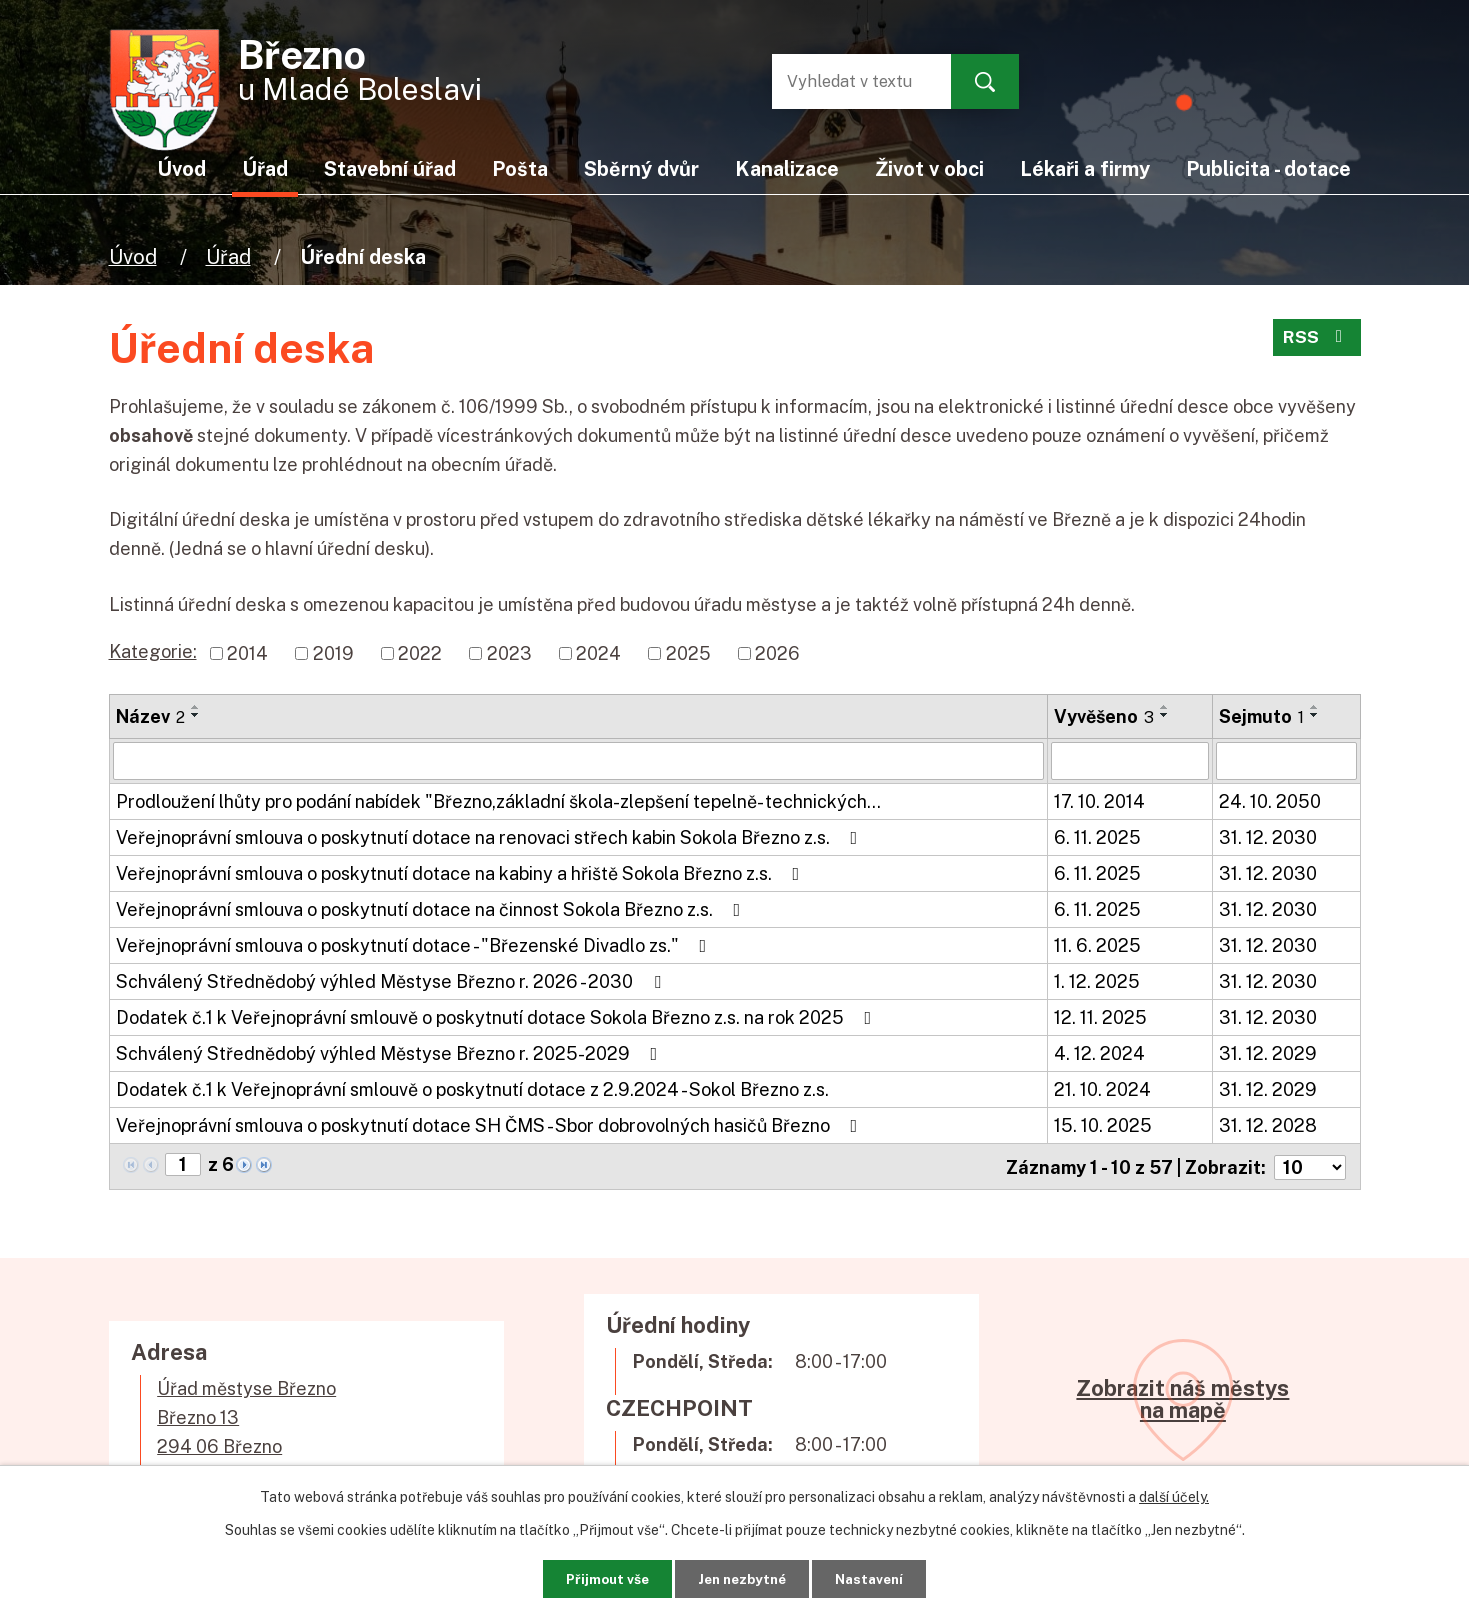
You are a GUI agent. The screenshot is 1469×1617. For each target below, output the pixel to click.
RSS (1316, 340)
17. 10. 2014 (1099, 801)
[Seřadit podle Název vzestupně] (196, 707)
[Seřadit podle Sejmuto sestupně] (1315, 715)
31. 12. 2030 (1268, 837)
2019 (333, 653)
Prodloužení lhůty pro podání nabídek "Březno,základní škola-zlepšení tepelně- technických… (498, 801)
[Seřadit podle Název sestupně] (196, 715)
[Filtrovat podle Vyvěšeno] (1130, 761)
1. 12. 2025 (1097, 981)
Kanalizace (787, 168)
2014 (247, 653)
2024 (598, 653)
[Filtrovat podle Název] (579, 761)
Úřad (228, 256)
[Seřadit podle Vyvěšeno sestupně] (1165, 715)
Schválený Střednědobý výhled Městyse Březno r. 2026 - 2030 (392, 981)
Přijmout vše (594, 1577)
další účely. (1174, 1495)
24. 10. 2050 (1270, 801)
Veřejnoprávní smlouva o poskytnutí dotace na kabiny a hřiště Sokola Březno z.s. (462, 873)
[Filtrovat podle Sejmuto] (1286, 761)
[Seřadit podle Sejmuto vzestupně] (1315, 707)
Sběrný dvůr (641, 168)
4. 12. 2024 (1099, 1053)
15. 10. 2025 (1103, 1125)
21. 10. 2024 (1102, 1089)
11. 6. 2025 (1097, 945)
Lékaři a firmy (1085, 168)
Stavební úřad (390, 168)
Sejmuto (1261, 716)
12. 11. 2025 (1100, 1017)
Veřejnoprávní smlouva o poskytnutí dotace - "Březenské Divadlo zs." (415, 945)
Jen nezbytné (741, 1577)
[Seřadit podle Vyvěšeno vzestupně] (1165, 707)
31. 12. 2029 (1268, 1053)
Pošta (520, 168)
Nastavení (881, 1577)
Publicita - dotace (1268, 168)
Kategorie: (153, 651)
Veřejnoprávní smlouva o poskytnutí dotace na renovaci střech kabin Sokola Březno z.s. (491, 837)
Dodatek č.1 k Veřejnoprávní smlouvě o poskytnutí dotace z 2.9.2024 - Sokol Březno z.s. (472, 1089)
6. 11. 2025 (1097, 837)
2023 (509, 653)
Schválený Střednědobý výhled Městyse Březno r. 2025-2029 (391, 1053)
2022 (420, 653)
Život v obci (929, 168)
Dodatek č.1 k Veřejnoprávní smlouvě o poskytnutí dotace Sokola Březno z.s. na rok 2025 (498, 1017)
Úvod (133, 256)
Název (150, 716)
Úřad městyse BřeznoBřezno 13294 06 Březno (246, 1415)
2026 (777, 653)
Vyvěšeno (1104, 716)
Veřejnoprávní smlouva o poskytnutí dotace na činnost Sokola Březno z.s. (432, 909)
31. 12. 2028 (1268, 1125)
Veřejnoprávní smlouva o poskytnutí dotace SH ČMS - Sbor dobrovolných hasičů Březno (491, 1125)
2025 (688, 653)
